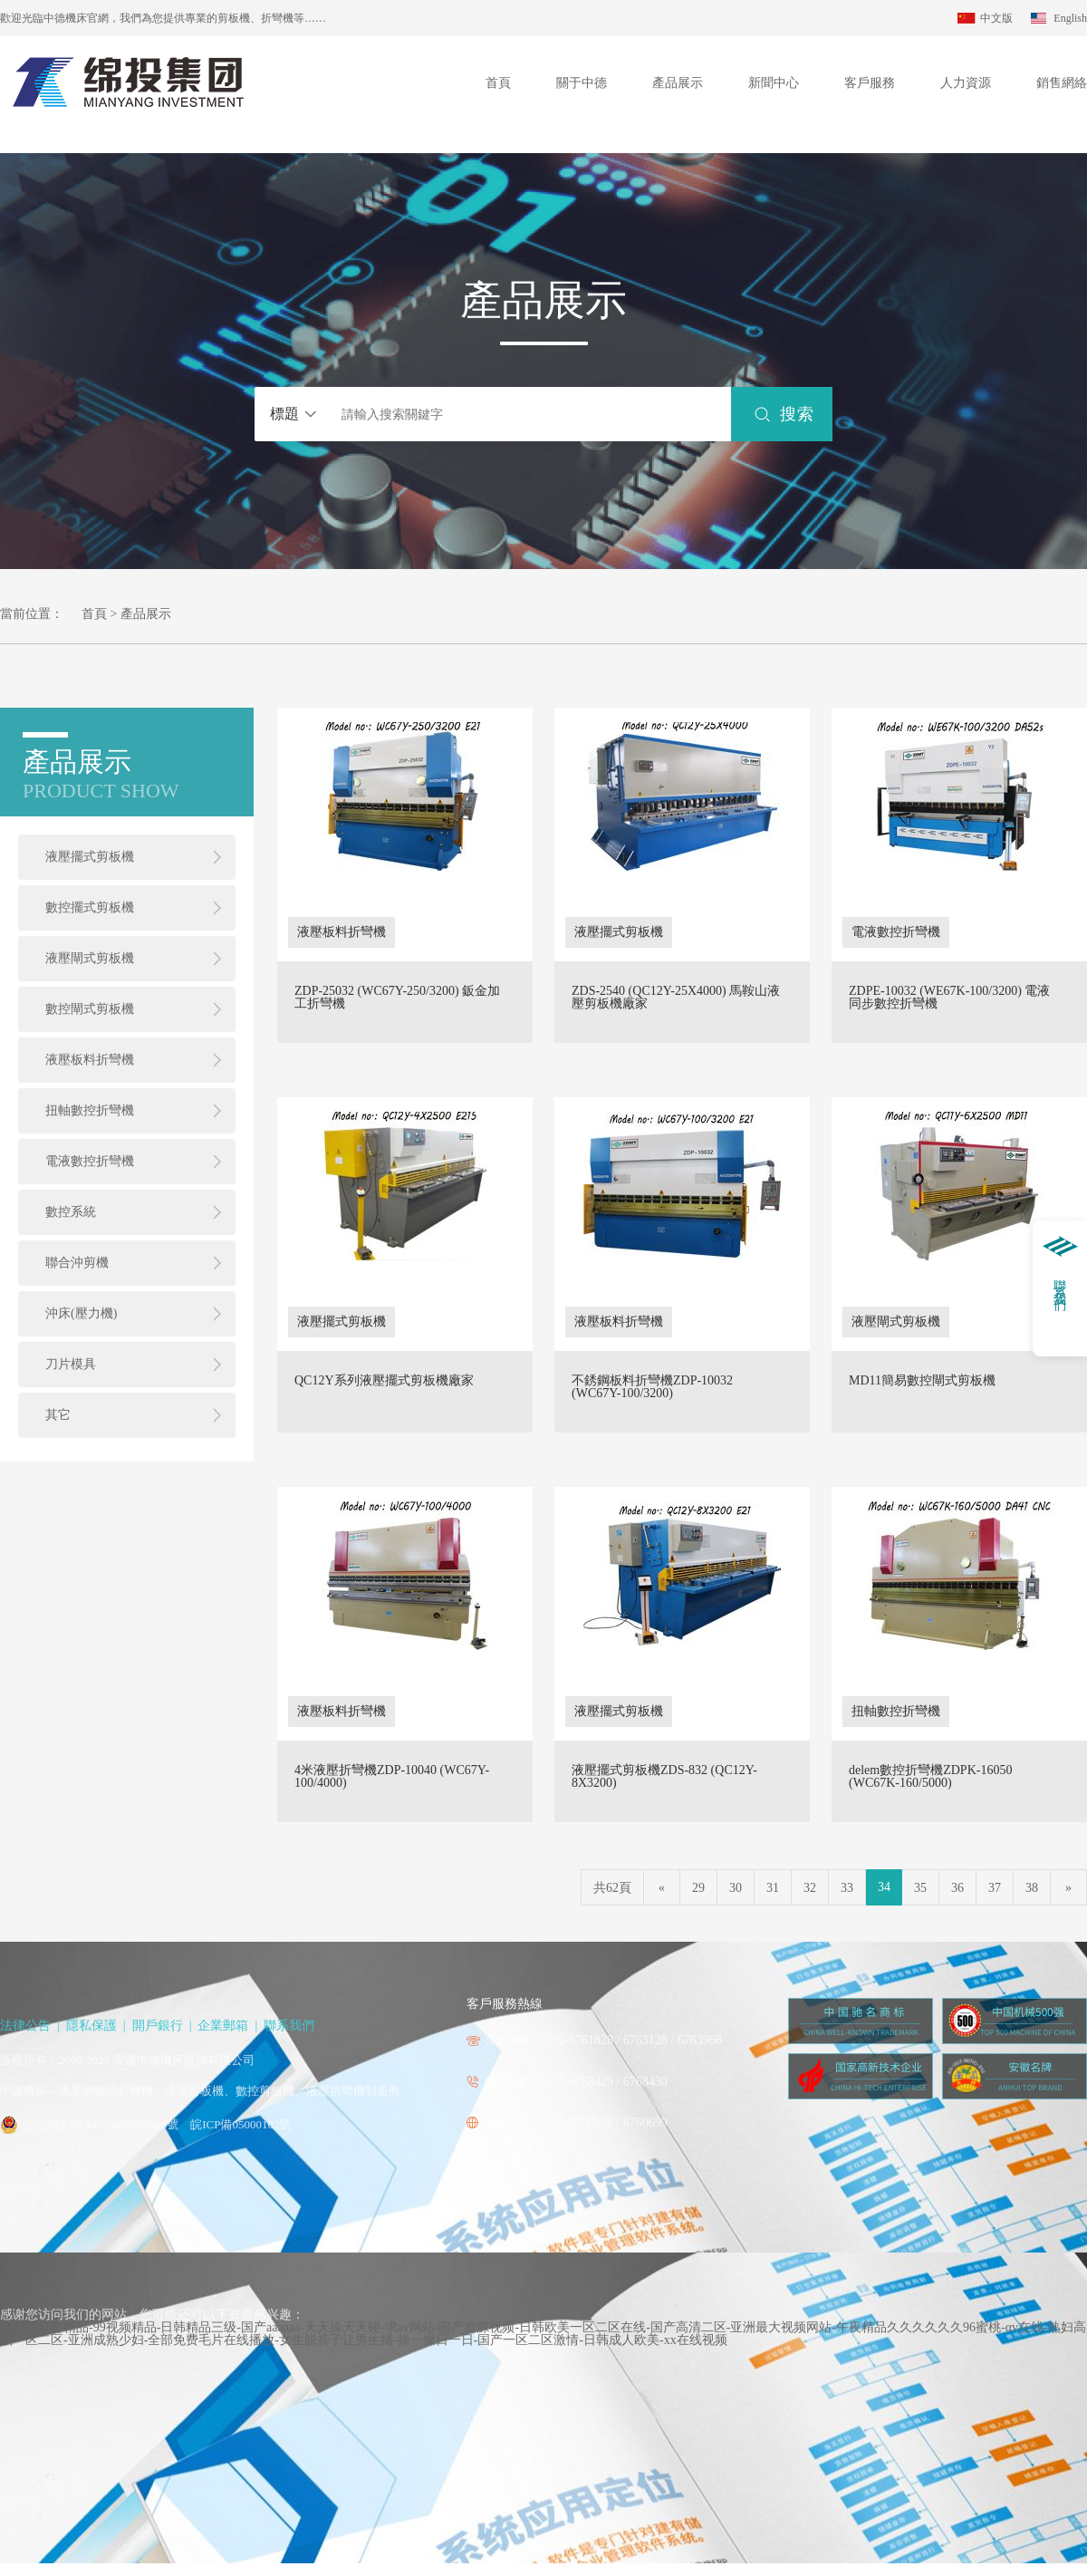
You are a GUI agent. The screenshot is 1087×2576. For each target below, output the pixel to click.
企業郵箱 (222, 2025)
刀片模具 (70, 1364)
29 (698, 1888)
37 (994, 1888)
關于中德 (581, 83)
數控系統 (70, 1212)
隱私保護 (91, 2025)
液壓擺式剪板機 (89, 856)
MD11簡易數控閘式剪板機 (922, 1381)
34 (884, 1887)
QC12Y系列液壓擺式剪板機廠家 (384, 1381)
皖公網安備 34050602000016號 (100, 2124)
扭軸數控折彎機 (89, 1110)
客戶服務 (869, 83)
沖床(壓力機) (81, 1313)
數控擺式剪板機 (89, 907)
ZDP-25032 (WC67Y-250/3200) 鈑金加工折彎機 (397, 997)
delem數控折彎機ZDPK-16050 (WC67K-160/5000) (930, 1777)
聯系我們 (289, 2025)
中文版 (996, 18)
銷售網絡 (1061, 83)
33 (847, 1888)
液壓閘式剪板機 (89, 958)
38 (1031, 1888)
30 (735, 1888)
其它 (58, 1415)
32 (809, 1888)
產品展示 (677, 83)
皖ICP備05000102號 (240, 2124)
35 (920, 1888)
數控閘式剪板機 (89, 1009)
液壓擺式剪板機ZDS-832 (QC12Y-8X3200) (664, 1777)
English (1070, 18)
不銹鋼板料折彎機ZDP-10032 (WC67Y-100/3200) (652, 1387)
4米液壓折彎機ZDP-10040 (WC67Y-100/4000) (391, 1777)
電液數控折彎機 (89, 1161)
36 (957, 1888)
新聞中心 (773, 83)
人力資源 (965, 83)
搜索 (797, 414)
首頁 (498, 83)
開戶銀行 (157, 2025)
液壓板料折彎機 (89, 1059)
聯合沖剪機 (77, 1262)
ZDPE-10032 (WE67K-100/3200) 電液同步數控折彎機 (949, 997)
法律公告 (25, 2025)
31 (772, 1888)
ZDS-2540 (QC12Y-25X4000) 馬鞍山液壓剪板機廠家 (676, 997)
